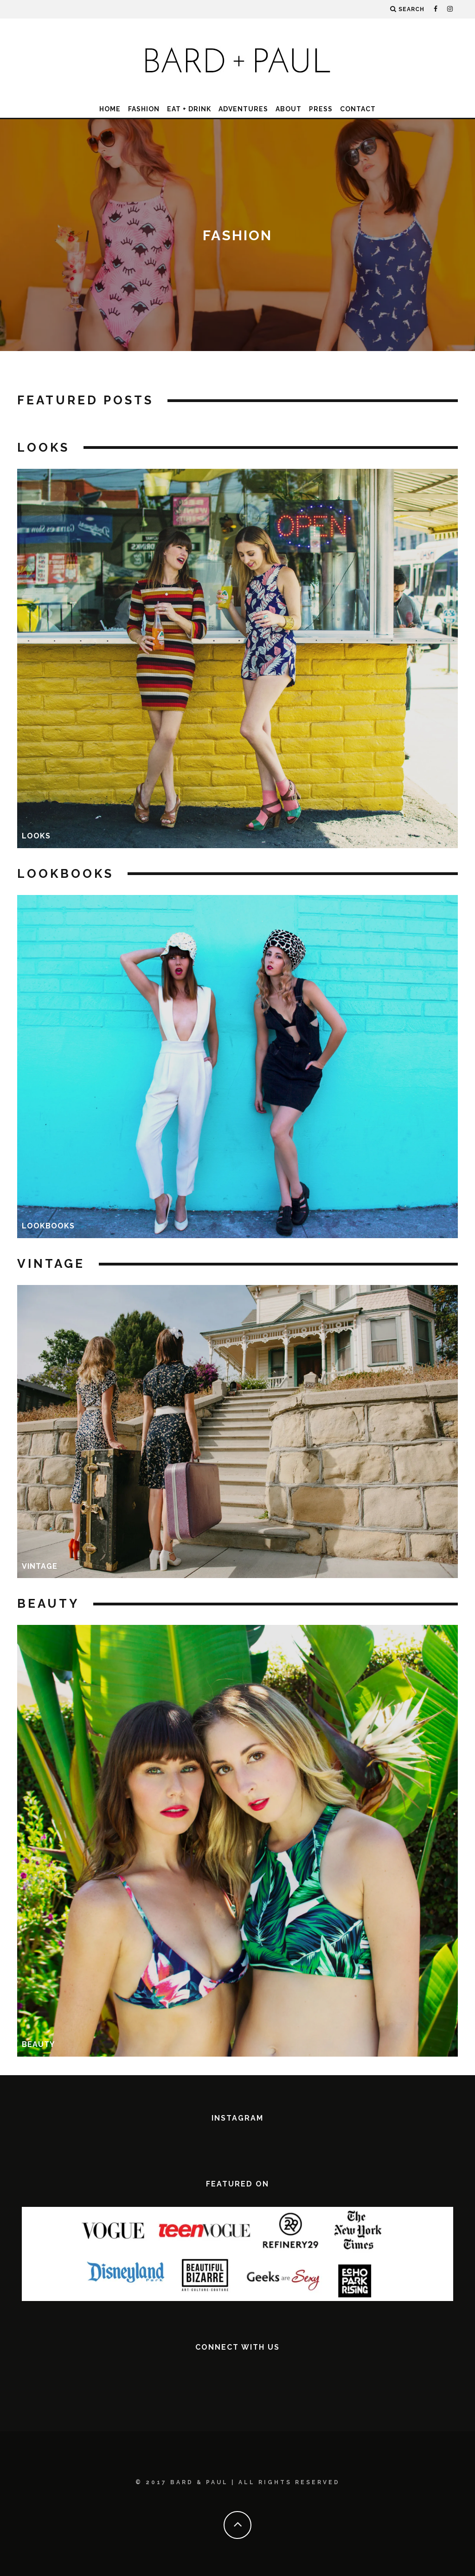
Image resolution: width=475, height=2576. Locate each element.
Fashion (144, 109)
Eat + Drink (189, 109)
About (289, 109)
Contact (358, 109)
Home (110, 109)
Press (321, 109)
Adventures (243, 109)
